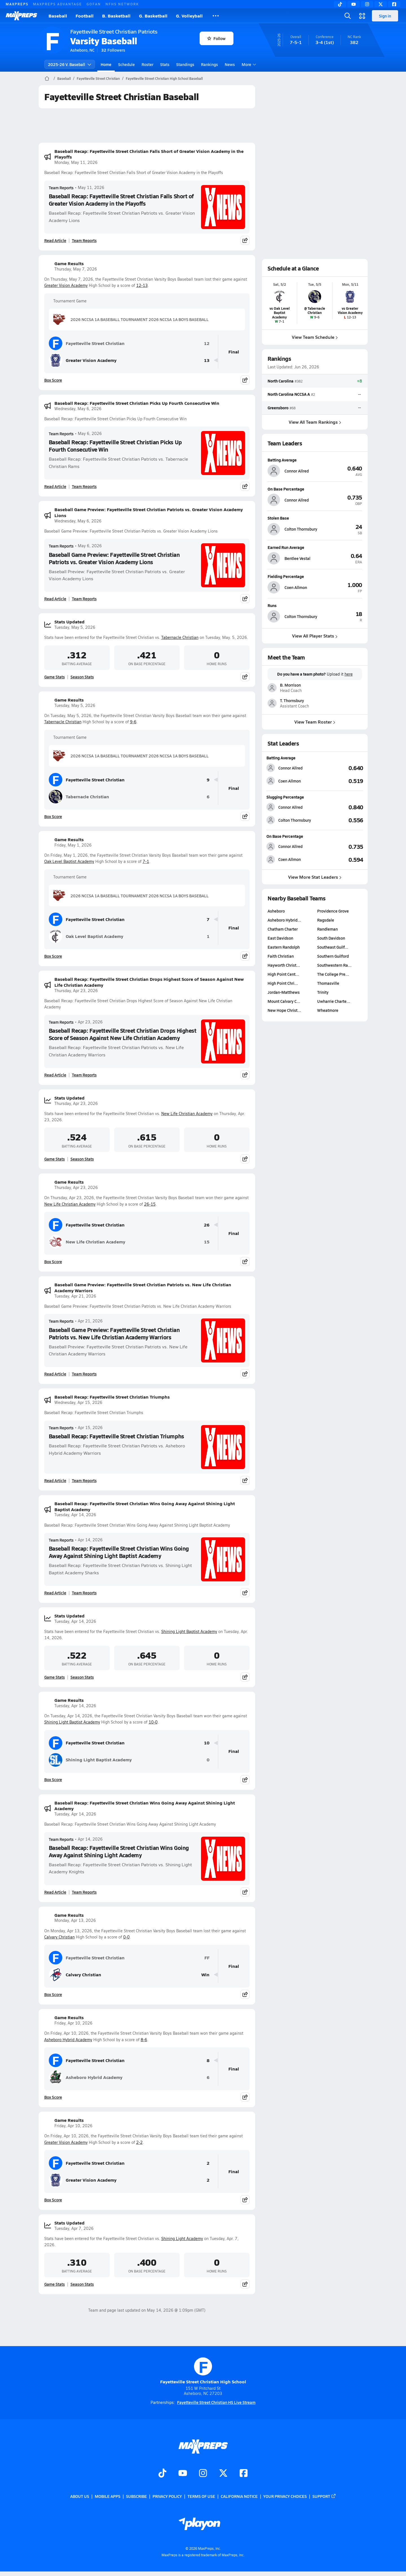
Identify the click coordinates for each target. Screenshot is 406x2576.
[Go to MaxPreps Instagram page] (203, 2474)
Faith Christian (281, 956)
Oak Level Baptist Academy (69, 861)
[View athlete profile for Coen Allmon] (315, 576)
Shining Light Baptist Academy (189, 1631)
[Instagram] (367, 4)
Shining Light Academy (182, 2238)
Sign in (385, 16)
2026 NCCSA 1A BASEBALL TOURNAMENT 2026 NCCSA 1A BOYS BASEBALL (131, 319)
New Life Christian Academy (187, 1113)
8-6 (144, 2039)
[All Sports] (215, 15)
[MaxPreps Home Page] (47, 78)
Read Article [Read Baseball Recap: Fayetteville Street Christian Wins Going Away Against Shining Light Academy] (55, 1892)
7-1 (146, 861)
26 (206, 1225)
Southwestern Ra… (334, 965)
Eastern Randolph (284, 947)
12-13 (142, 285)
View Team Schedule (315, 337)
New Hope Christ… (284, 1010)
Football (85, 15)
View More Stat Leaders (314, 877)
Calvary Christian (59, 1937)
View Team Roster (314, 721)
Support (324, 2496)
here (348, 674)
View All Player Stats (314, 635)
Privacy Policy (167, 2496)
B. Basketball (116, 15)
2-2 (139, 2142)
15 (206, 1242)
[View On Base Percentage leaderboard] (339, 846)
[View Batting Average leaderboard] (339, 768)
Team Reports (61, 187)
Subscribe (136, 2496)
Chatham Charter (283, 929)
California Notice (239, 2496)
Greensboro (278, 407)
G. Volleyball (189, 15)
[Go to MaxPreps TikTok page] (162, 2474)
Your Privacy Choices (285, 2496)
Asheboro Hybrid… (284, 920)
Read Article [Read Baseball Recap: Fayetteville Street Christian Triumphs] (55, 1480)
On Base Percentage (284, 836)
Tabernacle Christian (179, 637)
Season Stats (82, 677)
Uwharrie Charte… (333, 1001)
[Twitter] (380, 4)
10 (206, 1743)
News (230, 64)
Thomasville (328, 983)
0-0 (126, 1937)
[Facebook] (394, 4)
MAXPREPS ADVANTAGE (57, 4)
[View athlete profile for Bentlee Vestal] (315, 547)
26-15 (150, 1204)
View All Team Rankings (314, 422)
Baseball (57, 15)
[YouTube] (353, 4)
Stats (164, 64)
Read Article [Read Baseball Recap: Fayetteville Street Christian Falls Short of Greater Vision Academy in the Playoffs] (55, 240)
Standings (185, 64)
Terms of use (201, 2496)
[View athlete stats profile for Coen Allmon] (290, 780)
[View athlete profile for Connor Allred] (315, 459)
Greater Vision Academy (66, 285)
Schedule (126, 64)
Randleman (327, 929)
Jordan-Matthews (284, 992)
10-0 (153, 1722)
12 (206, 343)
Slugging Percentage (285, 796)
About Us (79, 2496)
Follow (216, 38)
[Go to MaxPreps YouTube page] (182, 2474)
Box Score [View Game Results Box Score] (53, 380)
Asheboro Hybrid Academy (68, 2039)
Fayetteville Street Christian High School (203, 2371)
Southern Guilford (333, 956)
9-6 (133, 721)
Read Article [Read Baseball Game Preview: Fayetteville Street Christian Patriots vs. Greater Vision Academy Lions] (55, 598)
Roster (147, 64)
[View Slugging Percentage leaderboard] (339, 807)
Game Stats (54, 677)
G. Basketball (153, 15)
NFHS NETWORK (122, 4)
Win (205, 1975)
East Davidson (280, 938)
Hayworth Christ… (284, 965)
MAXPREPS (17, 4)
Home (106, 64)
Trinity (322, 992)
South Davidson (331, 938)
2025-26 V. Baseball (69, 64)
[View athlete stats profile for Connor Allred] (290, 767)
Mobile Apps (107, 2496)
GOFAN (94, 4)
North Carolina (281, 381)
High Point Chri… (283, 983)
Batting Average (280, 757)
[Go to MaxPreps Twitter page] (223, 2474)
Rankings (209, 64)
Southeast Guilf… (332, 947)
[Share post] (245, 240)
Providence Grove (333, 911)
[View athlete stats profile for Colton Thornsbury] (290, 820)
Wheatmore (327, 1010)
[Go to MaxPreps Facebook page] (243, 2474)
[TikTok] (340, 4)
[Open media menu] (362, 15)
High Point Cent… (283, 974)
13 (206, 360)
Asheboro (276, 911)
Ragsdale (325, 920)
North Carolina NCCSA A (289, 394)
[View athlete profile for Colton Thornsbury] (315, 518)
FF (206, 1958)
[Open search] (347, 15)
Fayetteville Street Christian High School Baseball (164, 78)
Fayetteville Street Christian (98, 78)
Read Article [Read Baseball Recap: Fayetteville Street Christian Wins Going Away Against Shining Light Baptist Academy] (55, 1592)
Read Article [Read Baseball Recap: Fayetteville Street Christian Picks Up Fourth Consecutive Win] (55, 486)
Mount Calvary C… (284, 1001)
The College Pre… (333, 974)
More (248, 64)
